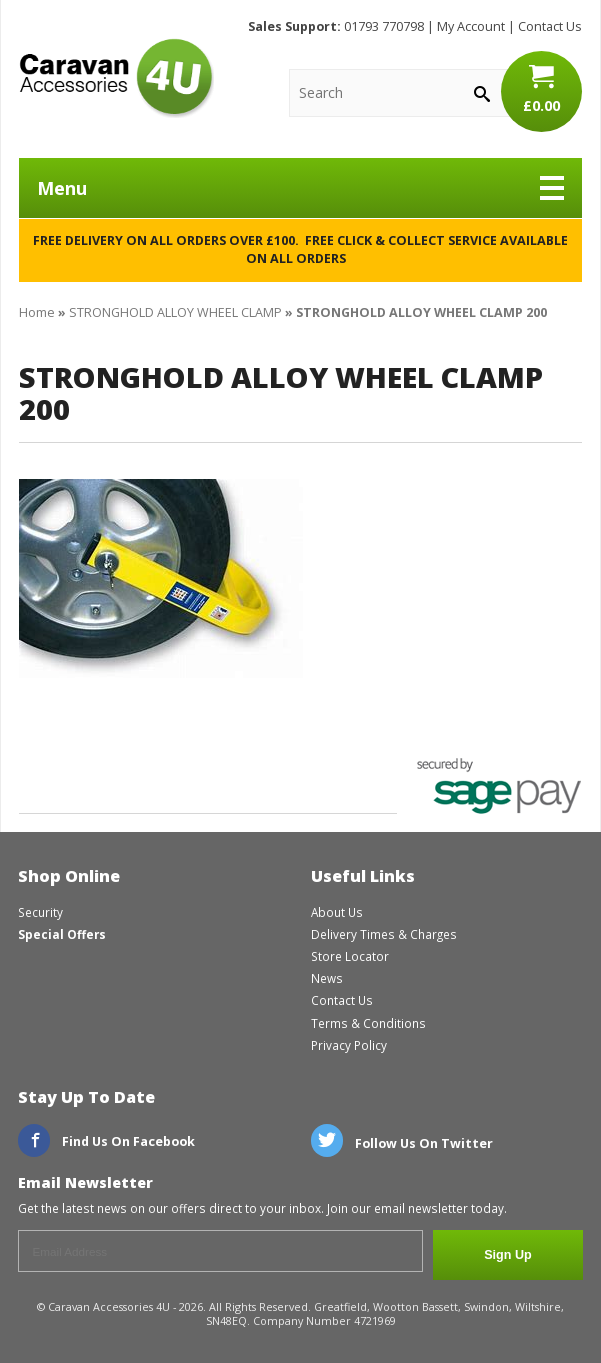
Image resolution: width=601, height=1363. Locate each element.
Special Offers (62, 934)
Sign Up (508, 1255)
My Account (471, 26)
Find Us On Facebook (106, 1141)
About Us (337, 912)
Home (37, 312)
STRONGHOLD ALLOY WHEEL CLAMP (175, 312)
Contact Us (550, 26)
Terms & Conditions (368, 1023)
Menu (300, 188)
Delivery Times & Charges (384, 934)
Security (40, 912)
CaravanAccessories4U (116, 78)
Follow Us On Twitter (402, 1143)
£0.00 (541, 89)
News (327, 978)
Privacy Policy (349, 1045)
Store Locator (350, 956)
